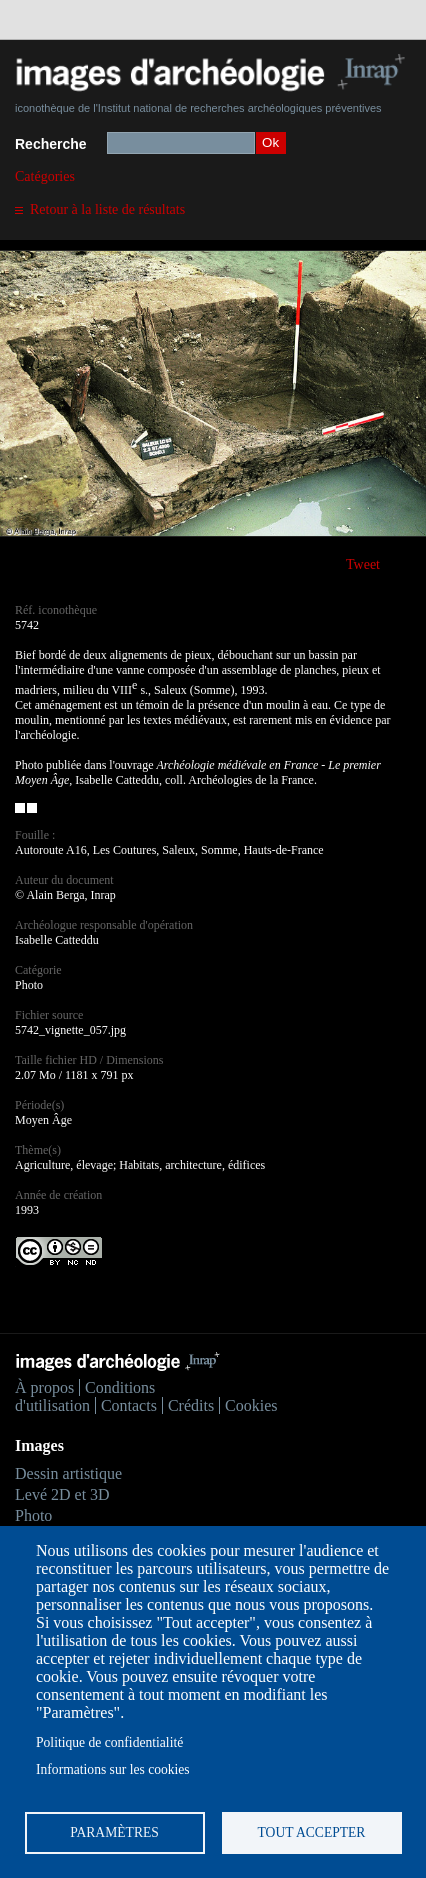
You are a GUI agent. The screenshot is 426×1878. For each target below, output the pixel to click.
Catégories (45, 176)
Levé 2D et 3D (62, 1494)
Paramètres (114, 1832)
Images (39, 1445)
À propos (44, 1387)
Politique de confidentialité (109, 1742)
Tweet (363, 564)
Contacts (129, 1405)
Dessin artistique (68, 1473)
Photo (33, 1515)
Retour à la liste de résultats (107, 209)
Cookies (251, 1405)
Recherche (51, 144)
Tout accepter (312, 1832)
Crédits (191, 1405)
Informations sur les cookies (113, 1769)
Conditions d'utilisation (85, 1396)
